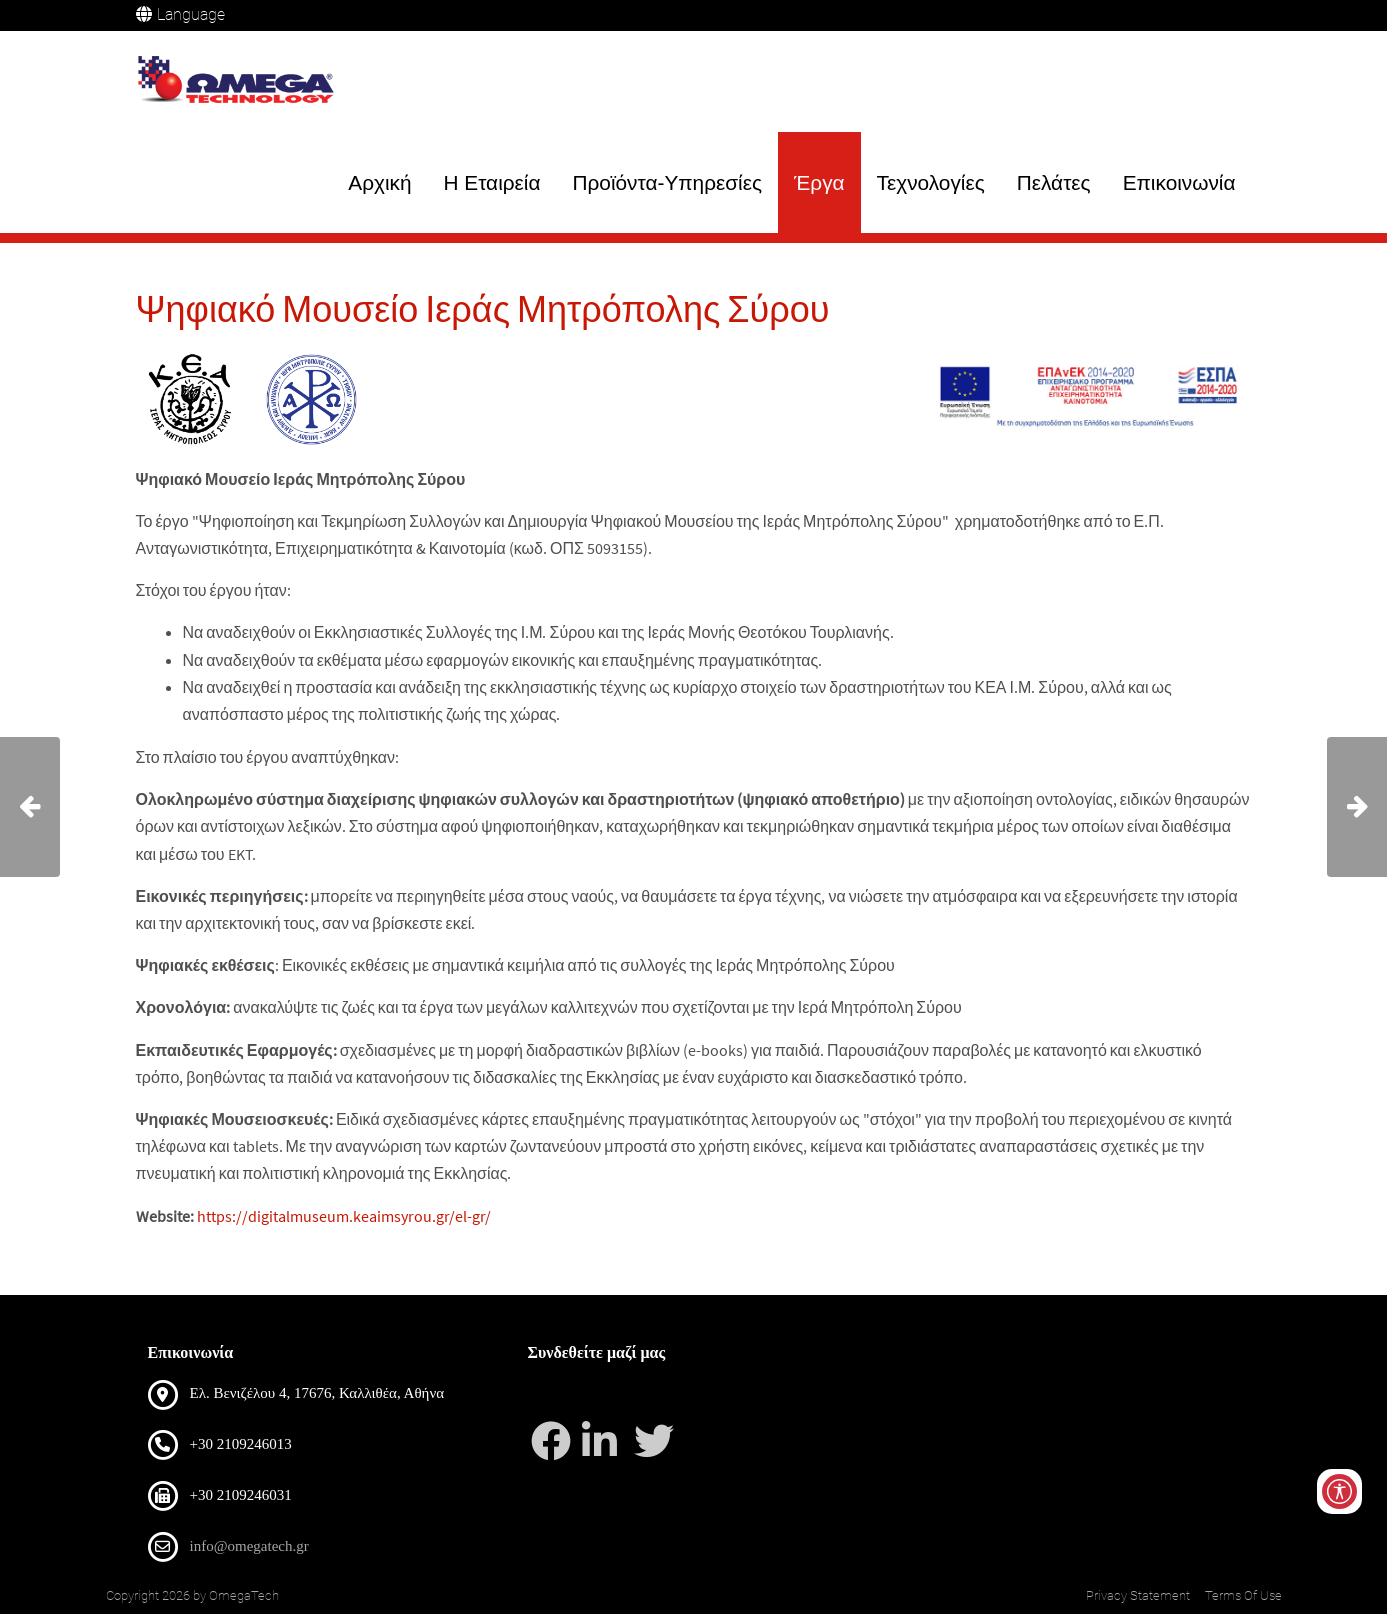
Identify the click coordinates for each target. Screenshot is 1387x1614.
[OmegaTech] (241, 82)
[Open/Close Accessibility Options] (1339, 1491)
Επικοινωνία (1179, 182)
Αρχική (379, 182)
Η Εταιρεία (492, 182)
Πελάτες (1054, 182)
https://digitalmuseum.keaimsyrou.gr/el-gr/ (344, 1216)
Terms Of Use (1243, 1595)
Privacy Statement (1138, 1595)
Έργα (819, 182)
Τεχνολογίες (931, 182)
